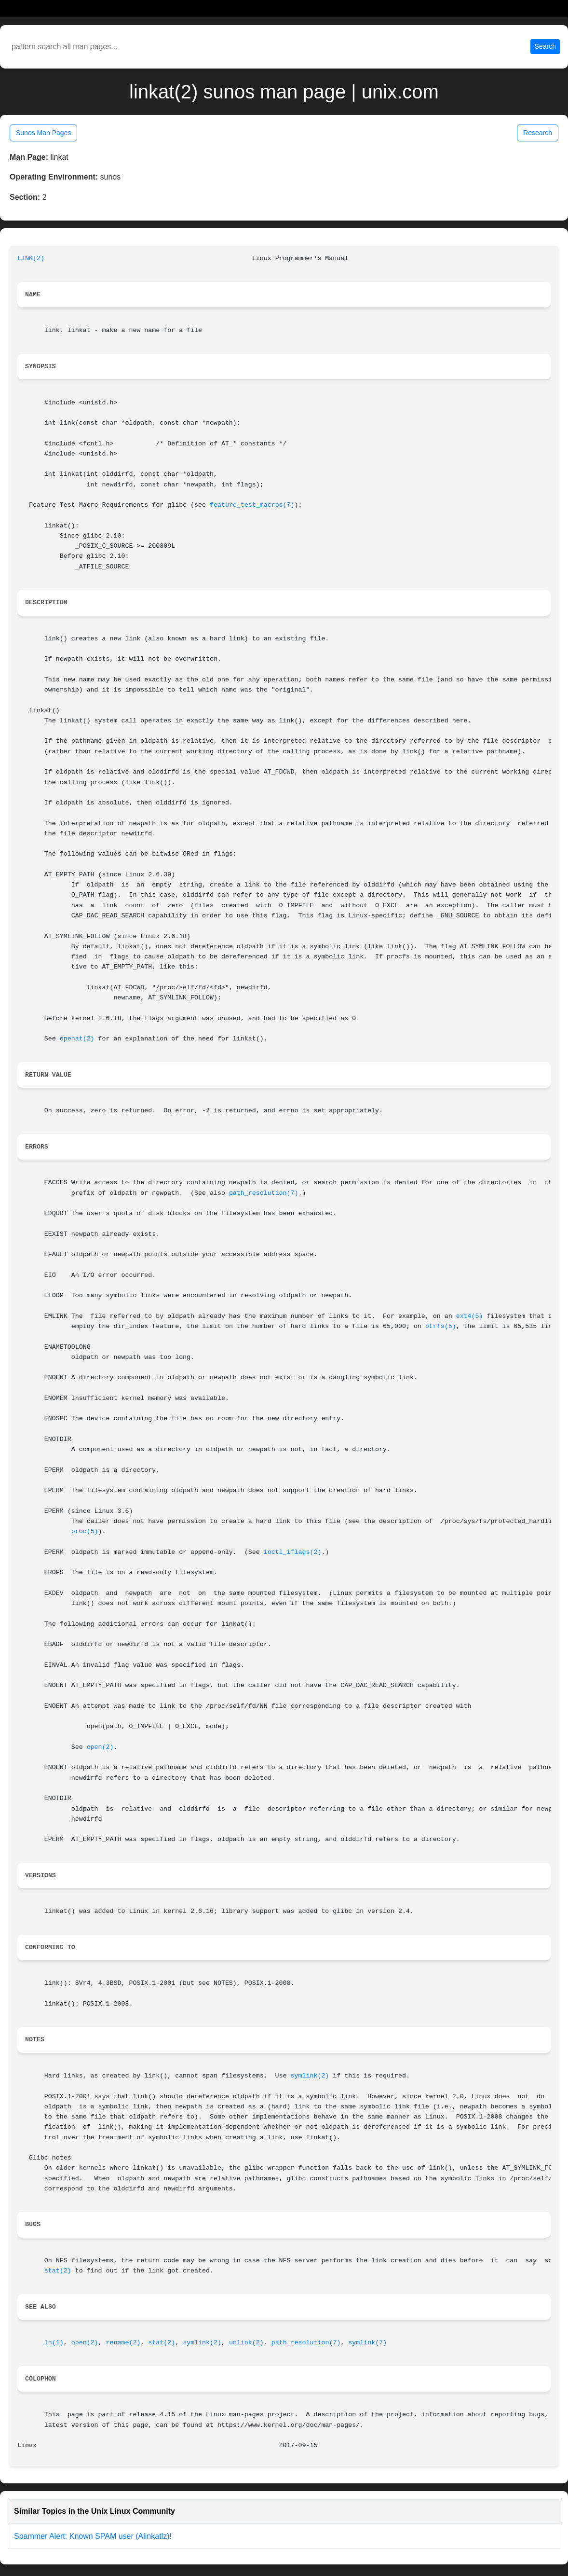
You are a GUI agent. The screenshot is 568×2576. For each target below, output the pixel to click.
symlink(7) (367, 2342)
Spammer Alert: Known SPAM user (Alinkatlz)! (93, 2536)
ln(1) (54, 2342)
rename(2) (123, 2342)
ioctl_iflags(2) (293, 1552)
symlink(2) (310, 2075)
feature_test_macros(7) (252, 505)
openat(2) (77, 1038)
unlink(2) (246, 2342)
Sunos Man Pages (43, 133)
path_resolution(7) (263, 1193)
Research (537, 133)
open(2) (100, 1747)
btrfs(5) (440, 1326)
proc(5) (84, 1531)
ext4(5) (469, 1316)
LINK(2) (30, 258)
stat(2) (57, 2270)
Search (545, 46)
